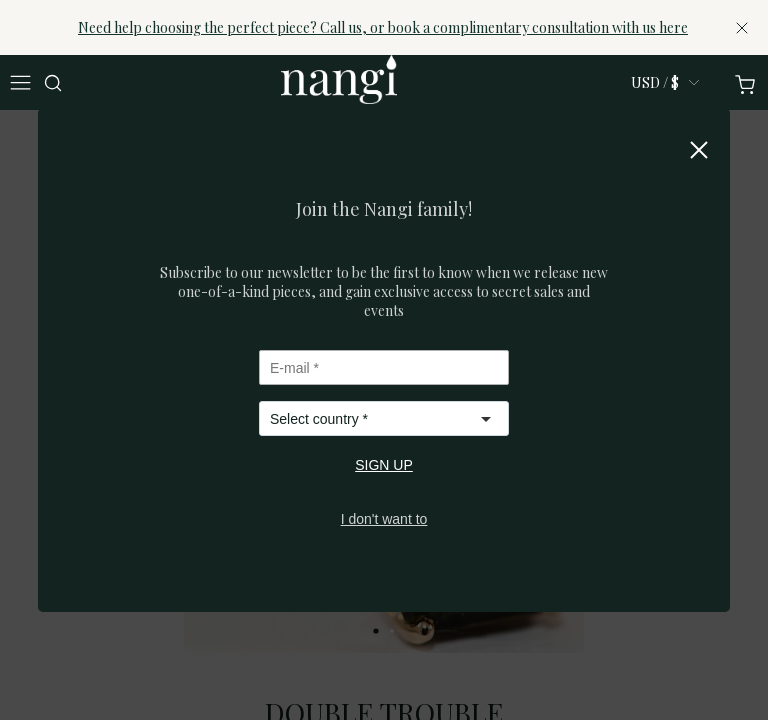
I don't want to (384, 519)
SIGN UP (384, 465)
